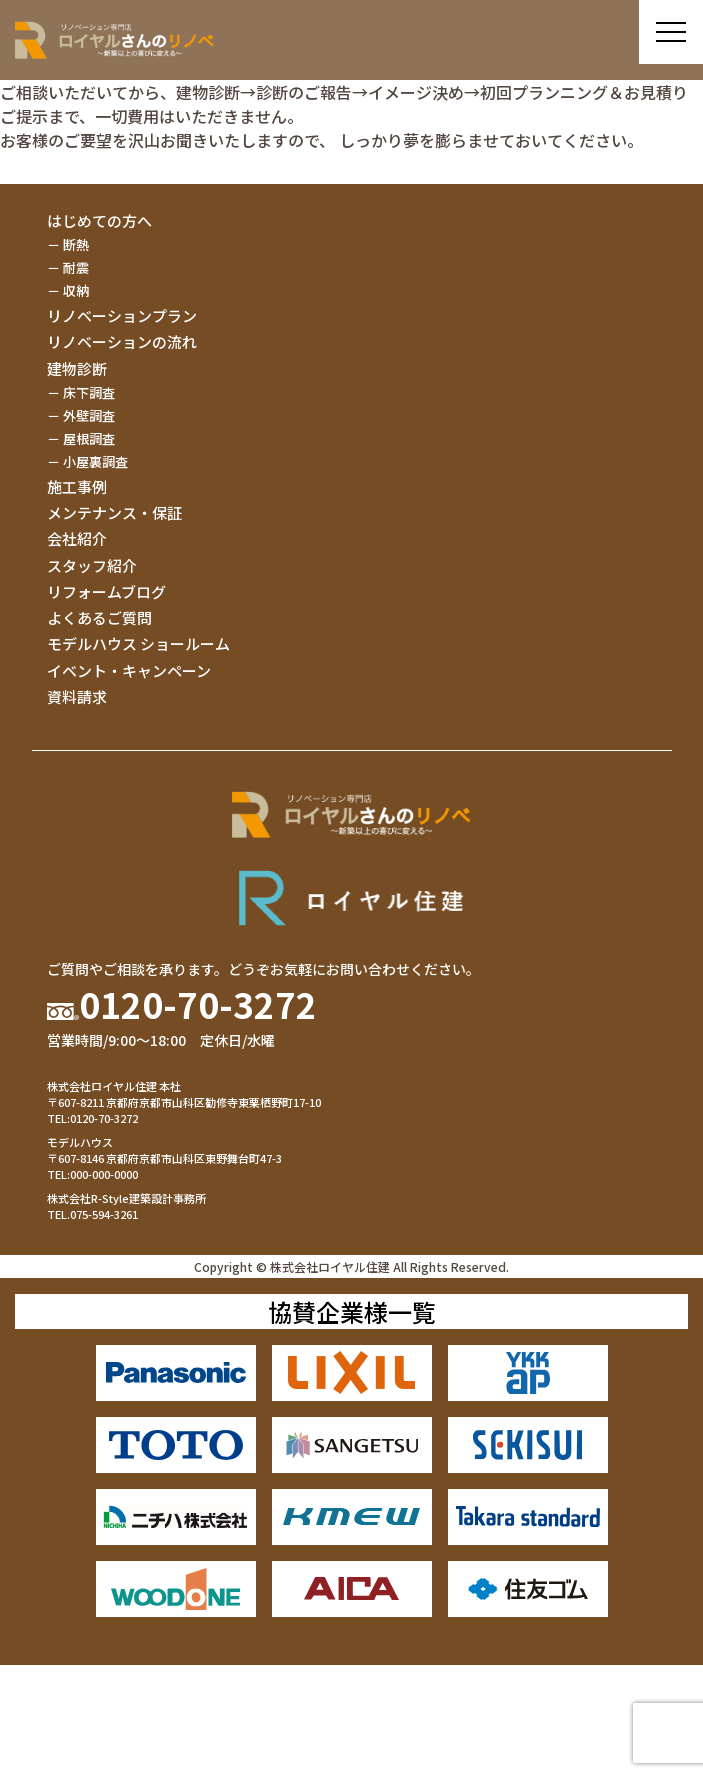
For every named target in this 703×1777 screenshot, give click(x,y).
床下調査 (89, 392)
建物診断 (77, 368)
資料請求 (77, 696)
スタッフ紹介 (92, 565)
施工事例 (77, 486)
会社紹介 (77, 538)
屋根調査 (89, 438)
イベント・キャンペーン (129, 670)
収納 (76, 290)
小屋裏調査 (95, 461)
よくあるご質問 (99, 617)
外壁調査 (89, 415)
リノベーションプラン (122, 315)
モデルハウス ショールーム (138, 643)
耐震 (76, 267)
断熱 (76, 244)
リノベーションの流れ (122, 341)
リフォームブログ (106, 591)
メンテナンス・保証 (114, 512)
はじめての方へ (99, 220)
